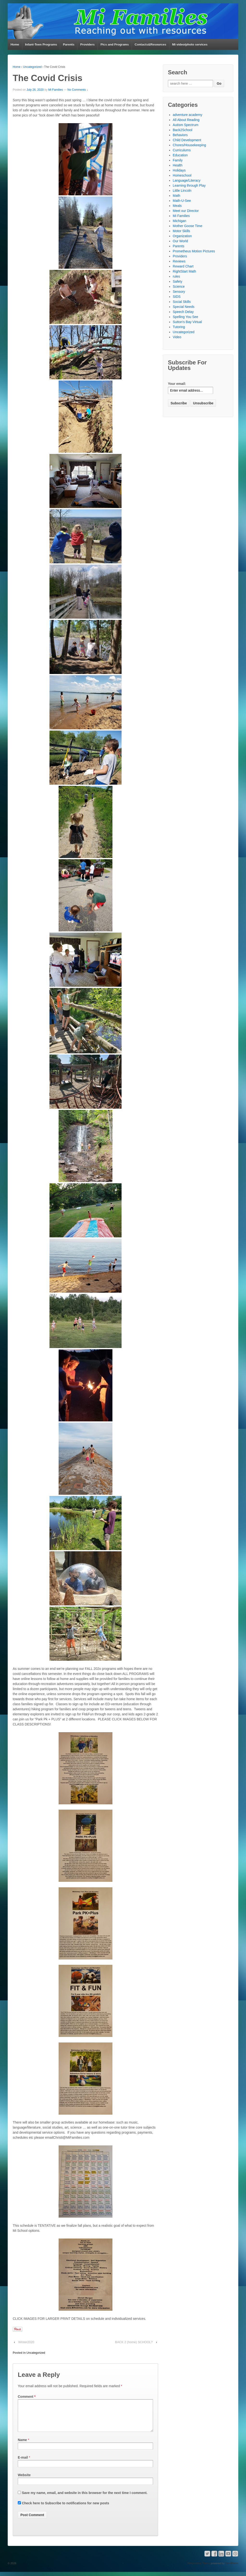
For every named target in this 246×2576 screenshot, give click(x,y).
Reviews (179, 261)
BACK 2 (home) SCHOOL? (134, 2342)
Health (177, 165)
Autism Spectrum (185, 125)
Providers (87, 44)
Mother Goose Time (187, 226)
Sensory (179, 291)
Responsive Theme (198, 2569)
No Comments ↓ (77, 89)
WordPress (231, 2569)
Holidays (179, 170)
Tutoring (179, 327)
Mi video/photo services (189, 44)
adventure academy (187, 115)
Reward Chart (183, 266)
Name (22, 2446)
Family (178, 160)
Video (177, 337)
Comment (27, 2396)
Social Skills (182, 302)
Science (179, 286)
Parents (68, 44)
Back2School (182, 130)
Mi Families (55, 89)
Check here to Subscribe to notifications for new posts (63, 2509)
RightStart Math (184, 271)
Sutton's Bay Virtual (187, 322)
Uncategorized (32, 67)
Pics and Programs (114, 44)
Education (180, 155)
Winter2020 (26, 2342)
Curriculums (182, 150)
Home (15, 44)
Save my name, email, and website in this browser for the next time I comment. (85, 2498)
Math (176, 195)
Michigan (179, 221)
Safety (177, 281)
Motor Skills (181, 231)
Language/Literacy (186, 180)
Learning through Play (189, 185)
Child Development (187, 140)
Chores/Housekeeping (189, 145)
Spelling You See (185, 317)
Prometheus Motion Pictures (194, 251)
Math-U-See (182, 201)
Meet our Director (186, 211)
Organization (182, 236)
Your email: (177, 384)
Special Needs (183, 307)
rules (176, 276)
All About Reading (186, 120)
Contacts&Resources (150, 44)
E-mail (23, 2463)
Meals (177, 206)
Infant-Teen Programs (41, 44)
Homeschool (182, 175)
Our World (180, 241)
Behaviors (180, 135)
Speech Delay (183, 312)
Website (24, 2481)
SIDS (177, 297)
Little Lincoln (182, 190)
